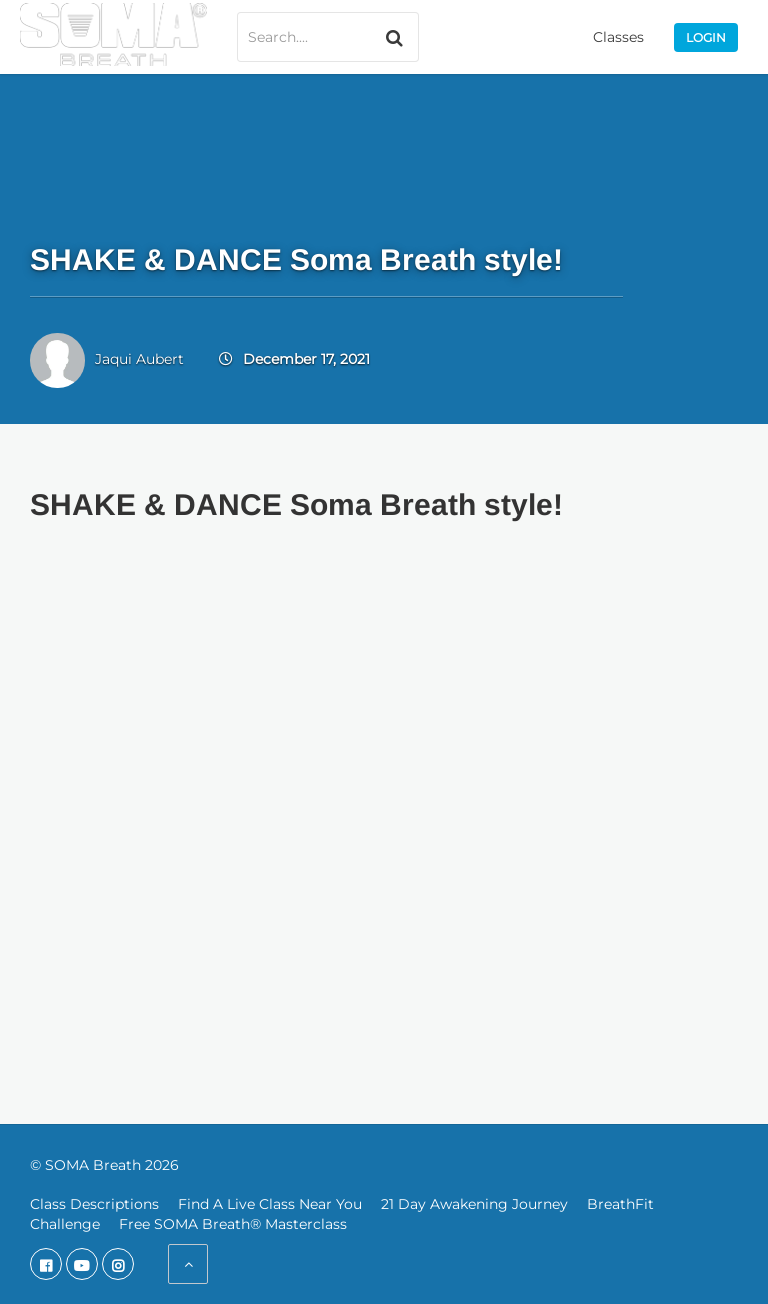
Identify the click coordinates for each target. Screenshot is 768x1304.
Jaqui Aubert (139, 359)
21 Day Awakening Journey (474, 1204)
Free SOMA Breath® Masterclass (233, 1224)
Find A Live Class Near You (270, 1204)
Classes (618, 37)
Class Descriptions (94, 1204)
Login (706, 37)
